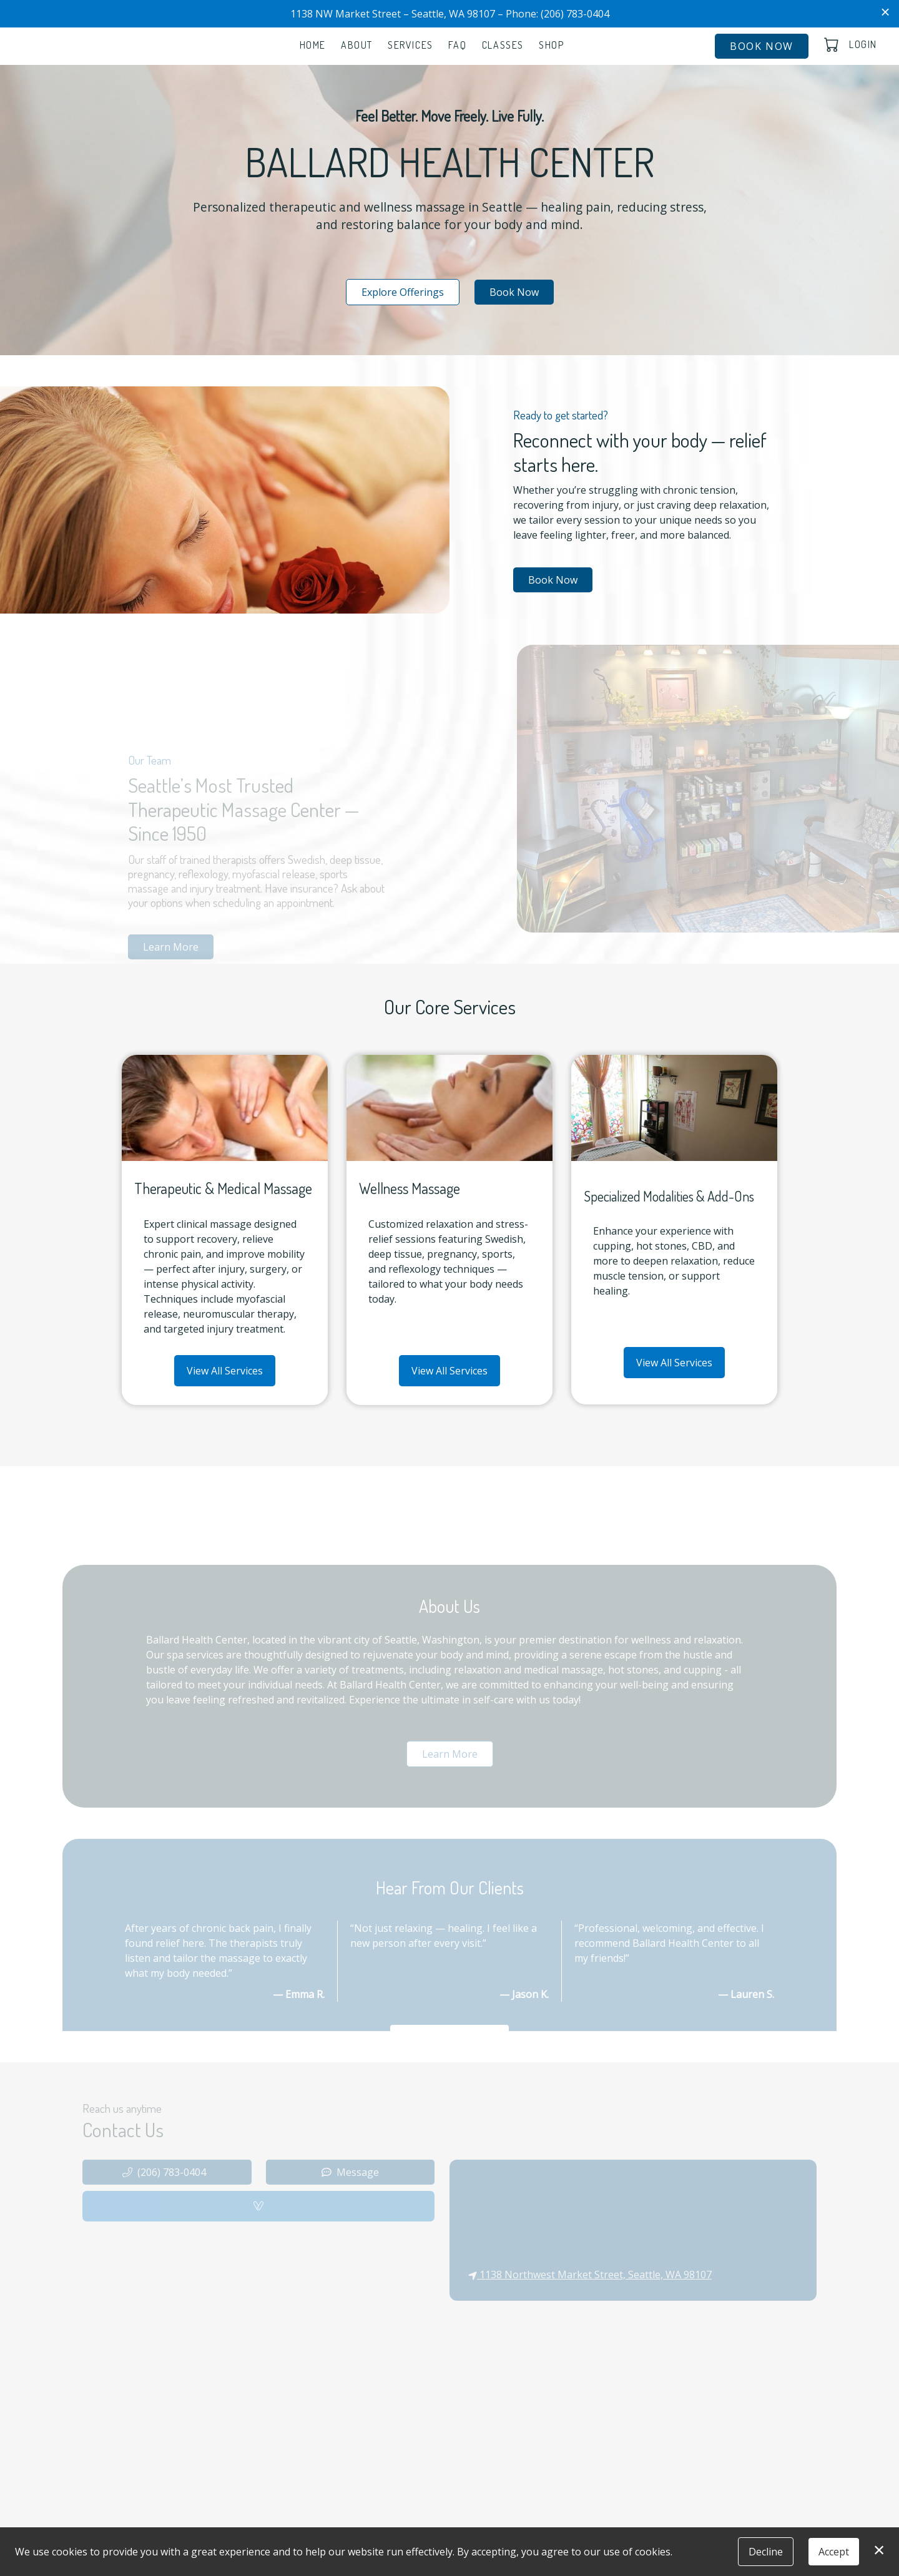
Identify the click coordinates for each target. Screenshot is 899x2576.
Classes (503, 45)
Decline (766, 2552)
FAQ (457, 45)
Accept (833, 2552)
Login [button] (863, 44)
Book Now (761, 46)
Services (410, 45)
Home (313, 45)
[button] (832, 44)
